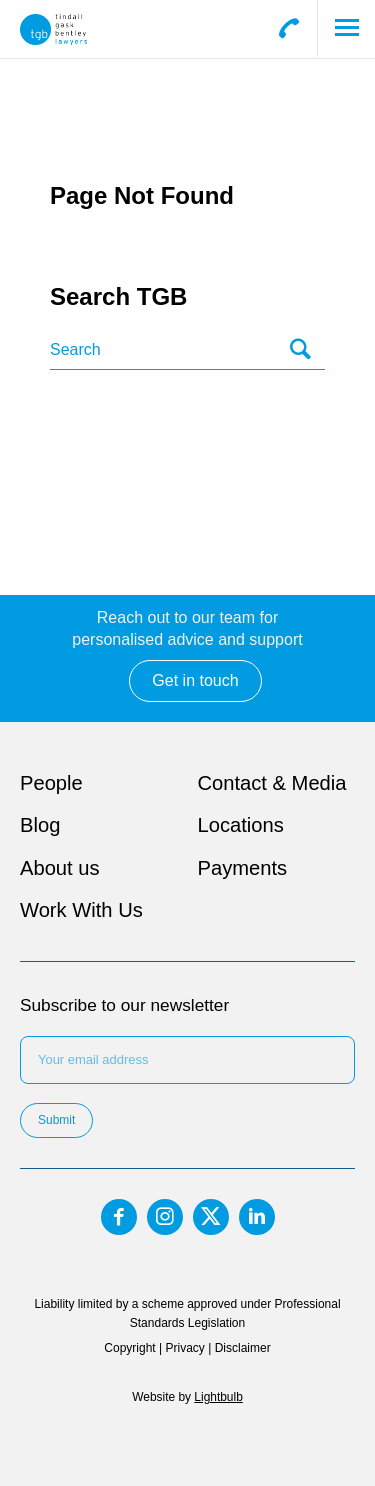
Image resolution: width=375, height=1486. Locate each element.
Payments (243, 868)
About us (60, 868)
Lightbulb (218, 1397)
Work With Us (81, 910)
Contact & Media (272, 783)
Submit (56, 1120)
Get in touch (195, 680)
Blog (40, 825)
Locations (241, 825)
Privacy (185, 1348)
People (51, 783)
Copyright (129, 1348)
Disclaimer (243, 1348)
